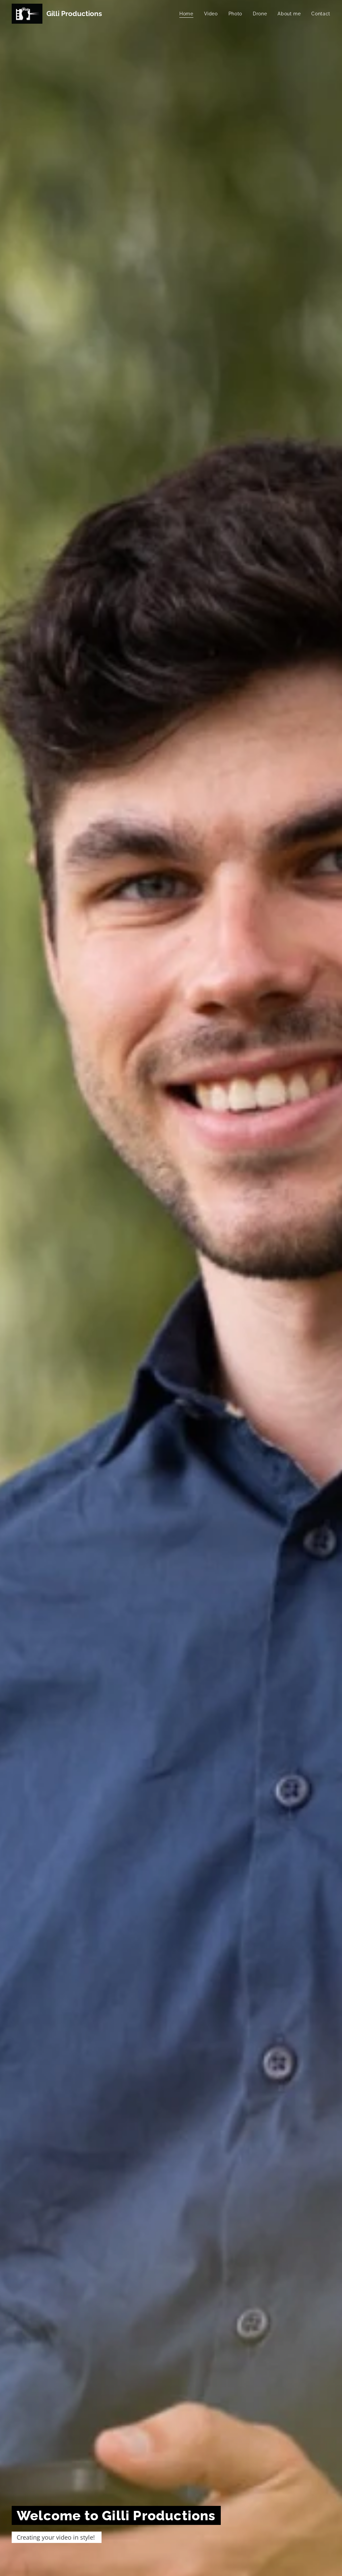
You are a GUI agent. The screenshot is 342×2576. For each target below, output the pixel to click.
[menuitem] (187, 13)
